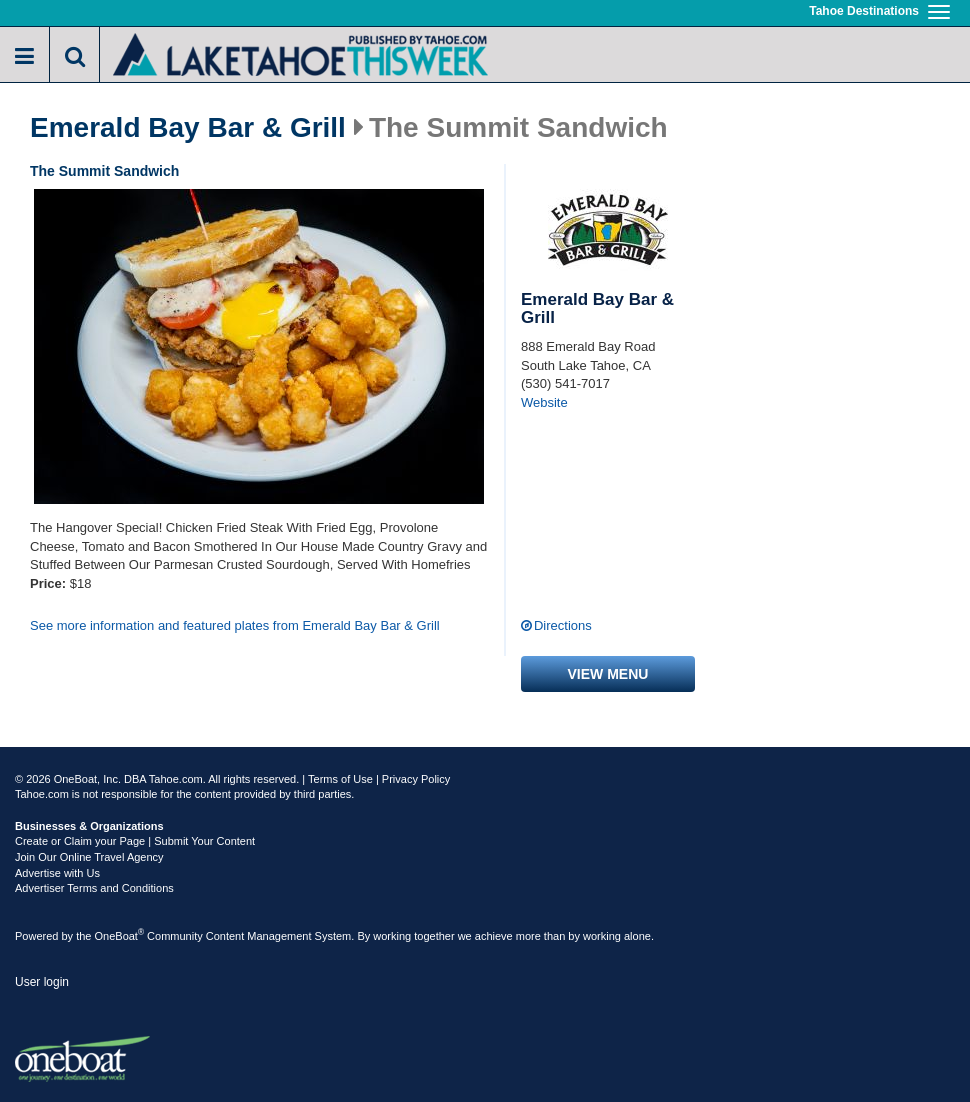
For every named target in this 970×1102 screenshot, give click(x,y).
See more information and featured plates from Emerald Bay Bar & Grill (235, 625)
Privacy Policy (416, 779)
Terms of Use (340, 779)
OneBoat (120, 936)
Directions (563, 625)
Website (544, 402)
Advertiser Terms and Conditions (94, 888)
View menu (608, 674)
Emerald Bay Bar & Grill (188, 128)
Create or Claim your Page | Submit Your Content (135, 841)
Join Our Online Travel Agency (89, 857)
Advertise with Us (57, 873)
